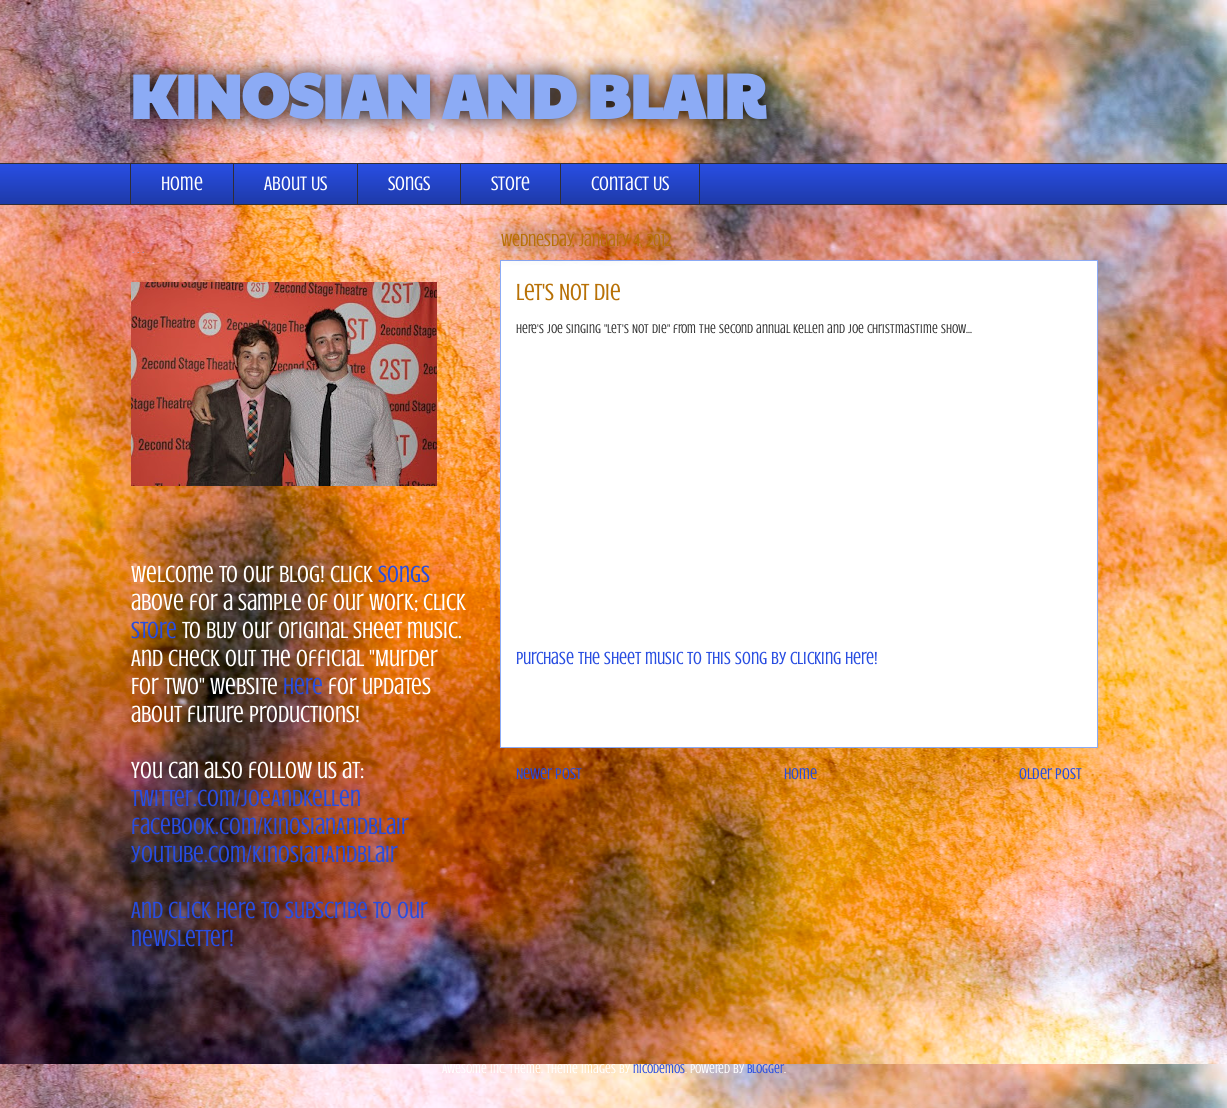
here (303, 686)
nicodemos (659, 1068)
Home (182, 183)
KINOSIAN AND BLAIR (447, 94)
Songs (409, 183)
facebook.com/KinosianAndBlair (270, 826)
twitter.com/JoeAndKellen (246, 798)
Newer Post (549, 774)
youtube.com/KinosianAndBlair (264, 854)
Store (510, 183)
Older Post (1050, 774)
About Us (295, 183)
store (154, 630)
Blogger (765, 1068)
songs (404, 574)
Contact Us (630, 183)
